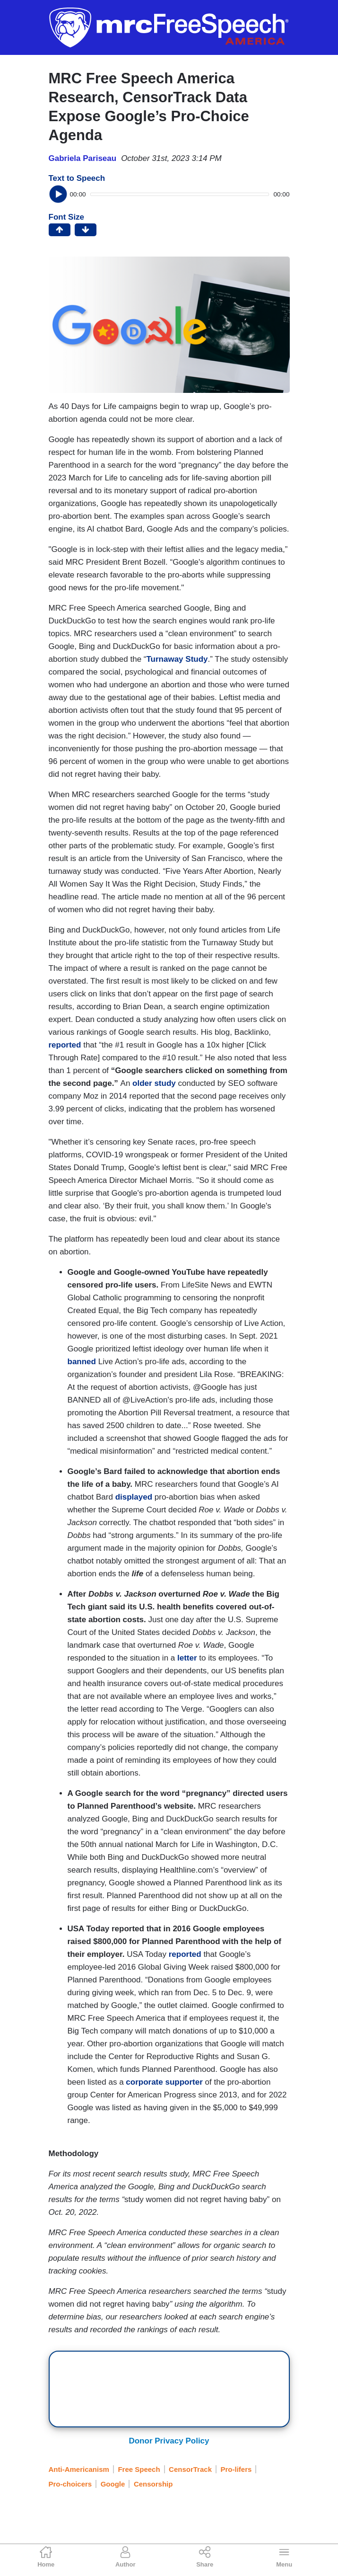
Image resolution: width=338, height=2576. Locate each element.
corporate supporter (164, 2082)
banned (82, 1361)
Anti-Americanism (79, 2469)
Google (113, 2484)
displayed (133, 1496)
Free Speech (139, 2469)
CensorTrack (190, 2469)
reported (65, 1044)
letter (187, 1657)
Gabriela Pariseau (83, 158)
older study (152, 1083)
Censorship (153, 2484)
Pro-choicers (70, 2484)
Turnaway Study (177, 659)
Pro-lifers (235, 2469)
